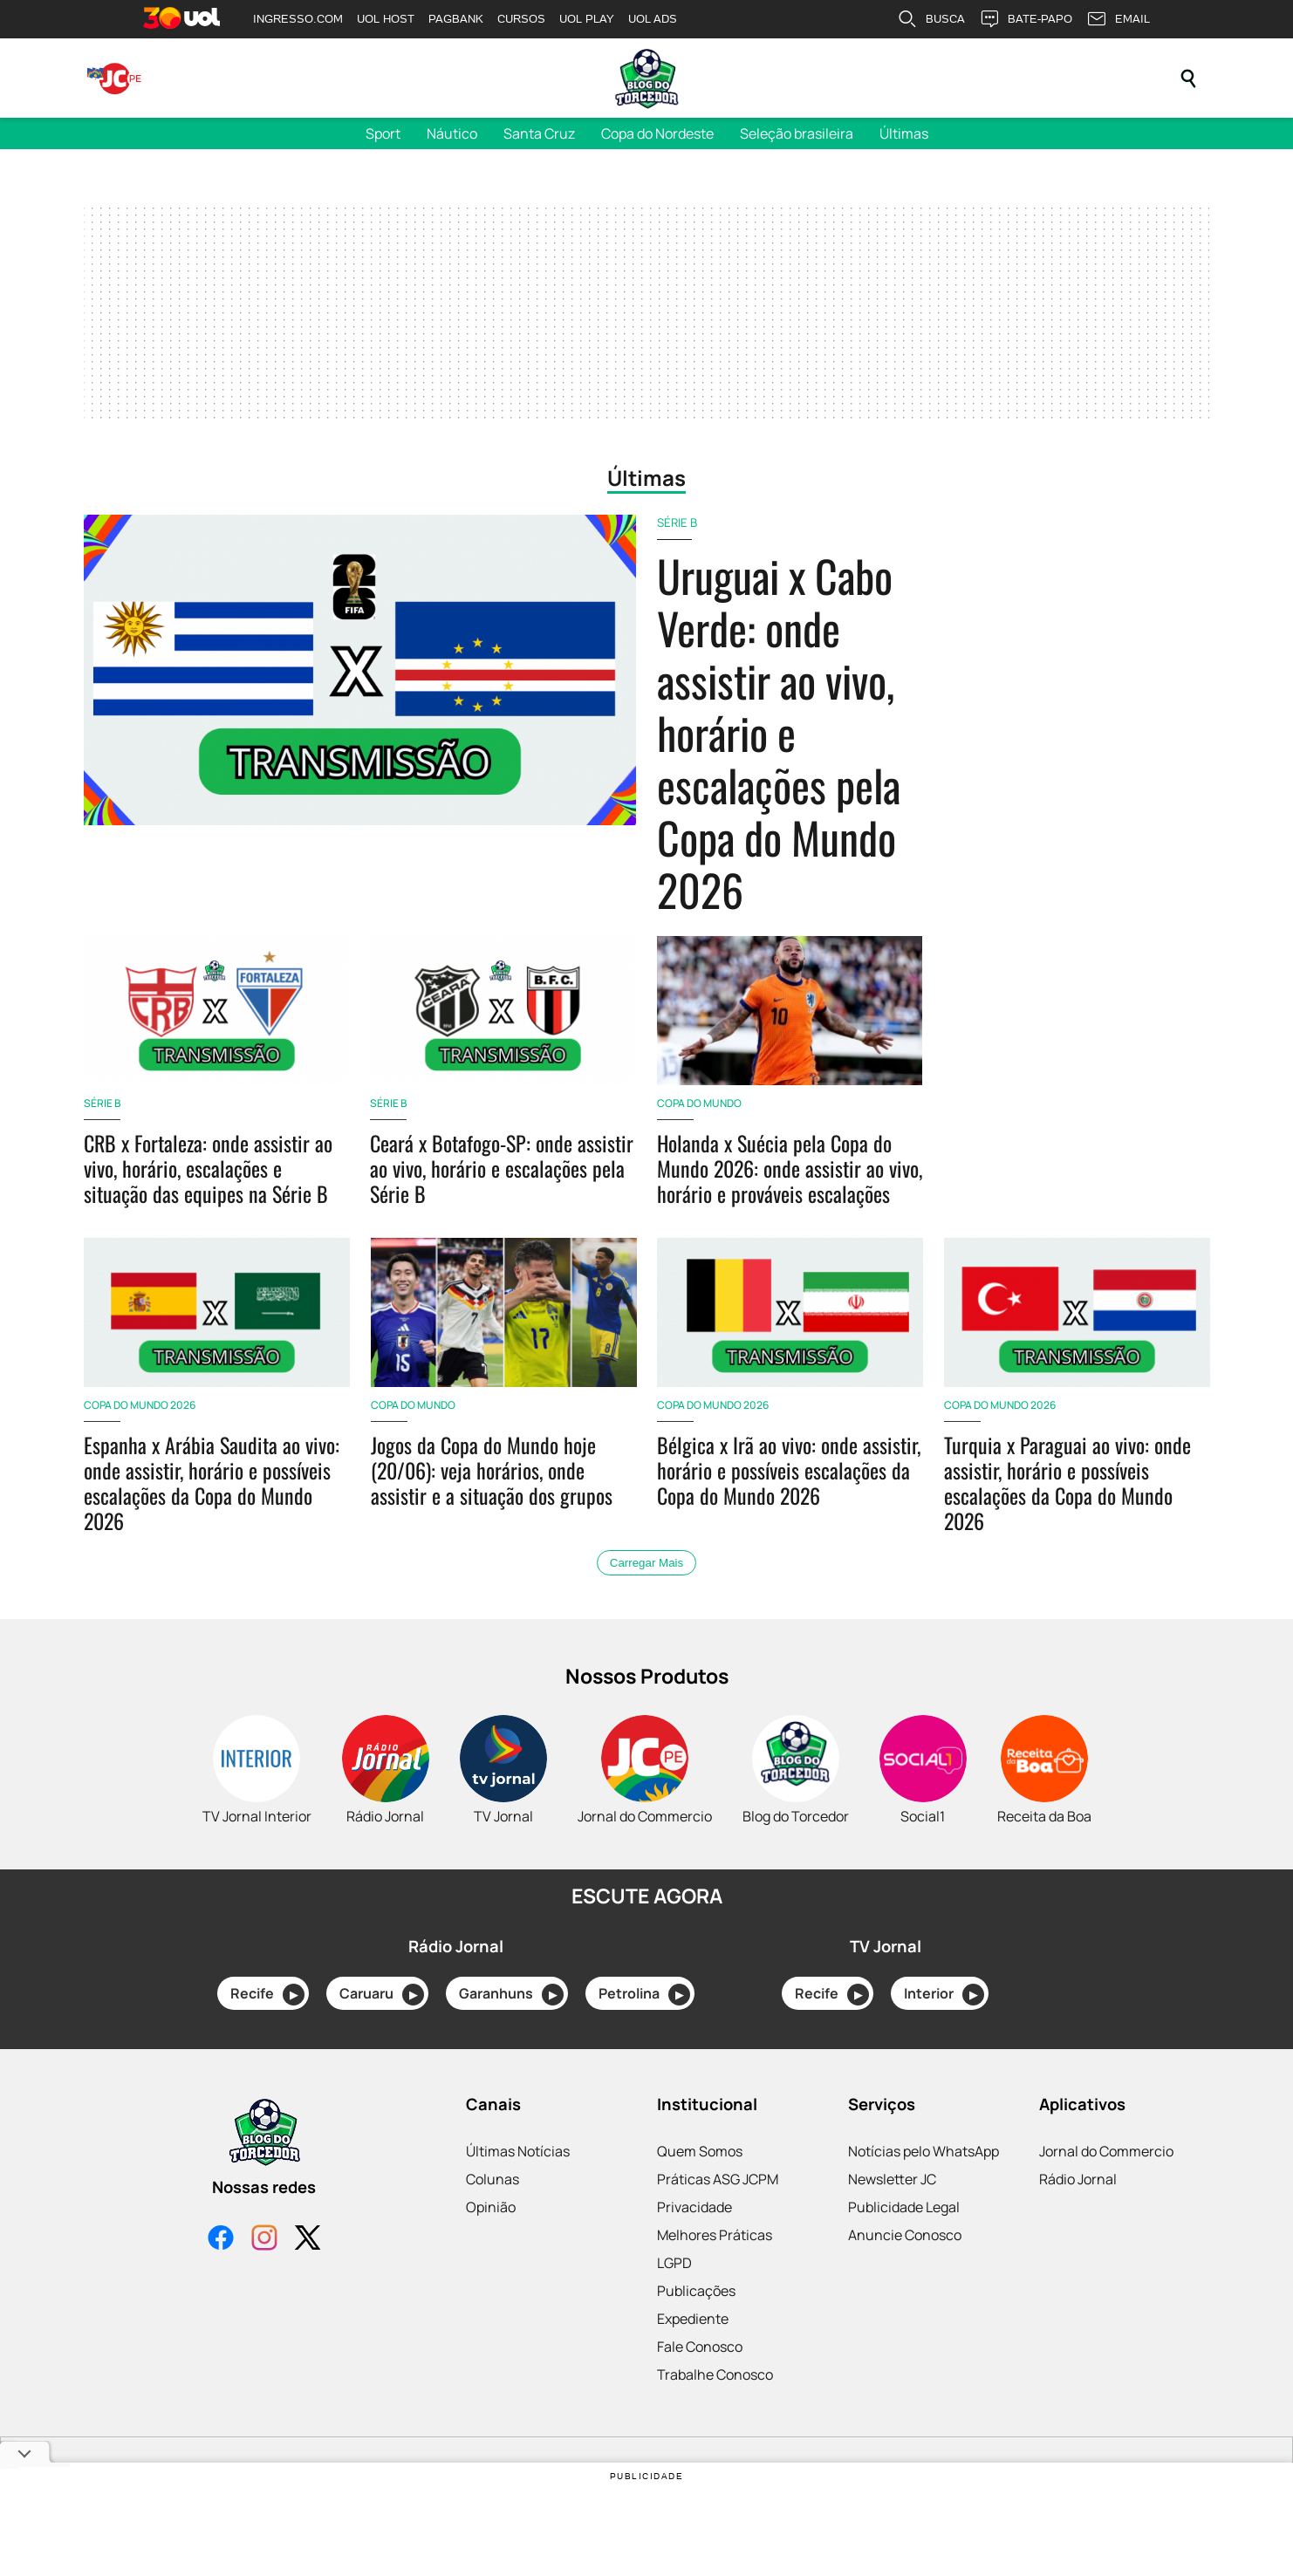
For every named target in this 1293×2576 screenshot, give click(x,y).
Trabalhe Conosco (715, 2374)
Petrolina (644, 1994)
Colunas (492, 2179)
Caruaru (381, 1994)
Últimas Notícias (518, 2151)
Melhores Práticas (714, 2235)
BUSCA (931, 19)
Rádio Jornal (1078, 2179)
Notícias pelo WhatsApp (923, 2151)
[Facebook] (221, 2239)
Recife (267, 1994)
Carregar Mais (646, 1562)
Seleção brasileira (796, 133)
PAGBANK (455, 18)
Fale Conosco (699, 2346)
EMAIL (1118, 19)
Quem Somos (699, 2151)
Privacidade (694, 2207)
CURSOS (521, 18)
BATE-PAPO (1025, 19)
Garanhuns (511, 1994)
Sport (383, 133)
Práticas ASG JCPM (717, 2179)
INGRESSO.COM (298, 18)
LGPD (674, 2262)
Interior (944, 1994)
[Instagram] (264, 2239)
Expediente (693, 2318)
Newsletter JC (892, 2179)
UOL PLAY (586, 18)
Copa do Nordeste (657, 133)
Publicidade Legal (904, 2207)
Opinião (491, 2207)
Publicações (696, 2290)
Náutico (452, 133)
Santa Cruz (539, 133)
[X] (308, 2239)
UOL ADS (652, 18)
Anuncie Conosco (904, 2235)
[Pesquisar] (1188, 78)
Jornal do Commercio (1106, 2151)
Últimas (903, 133)
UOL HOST (385, 18)
